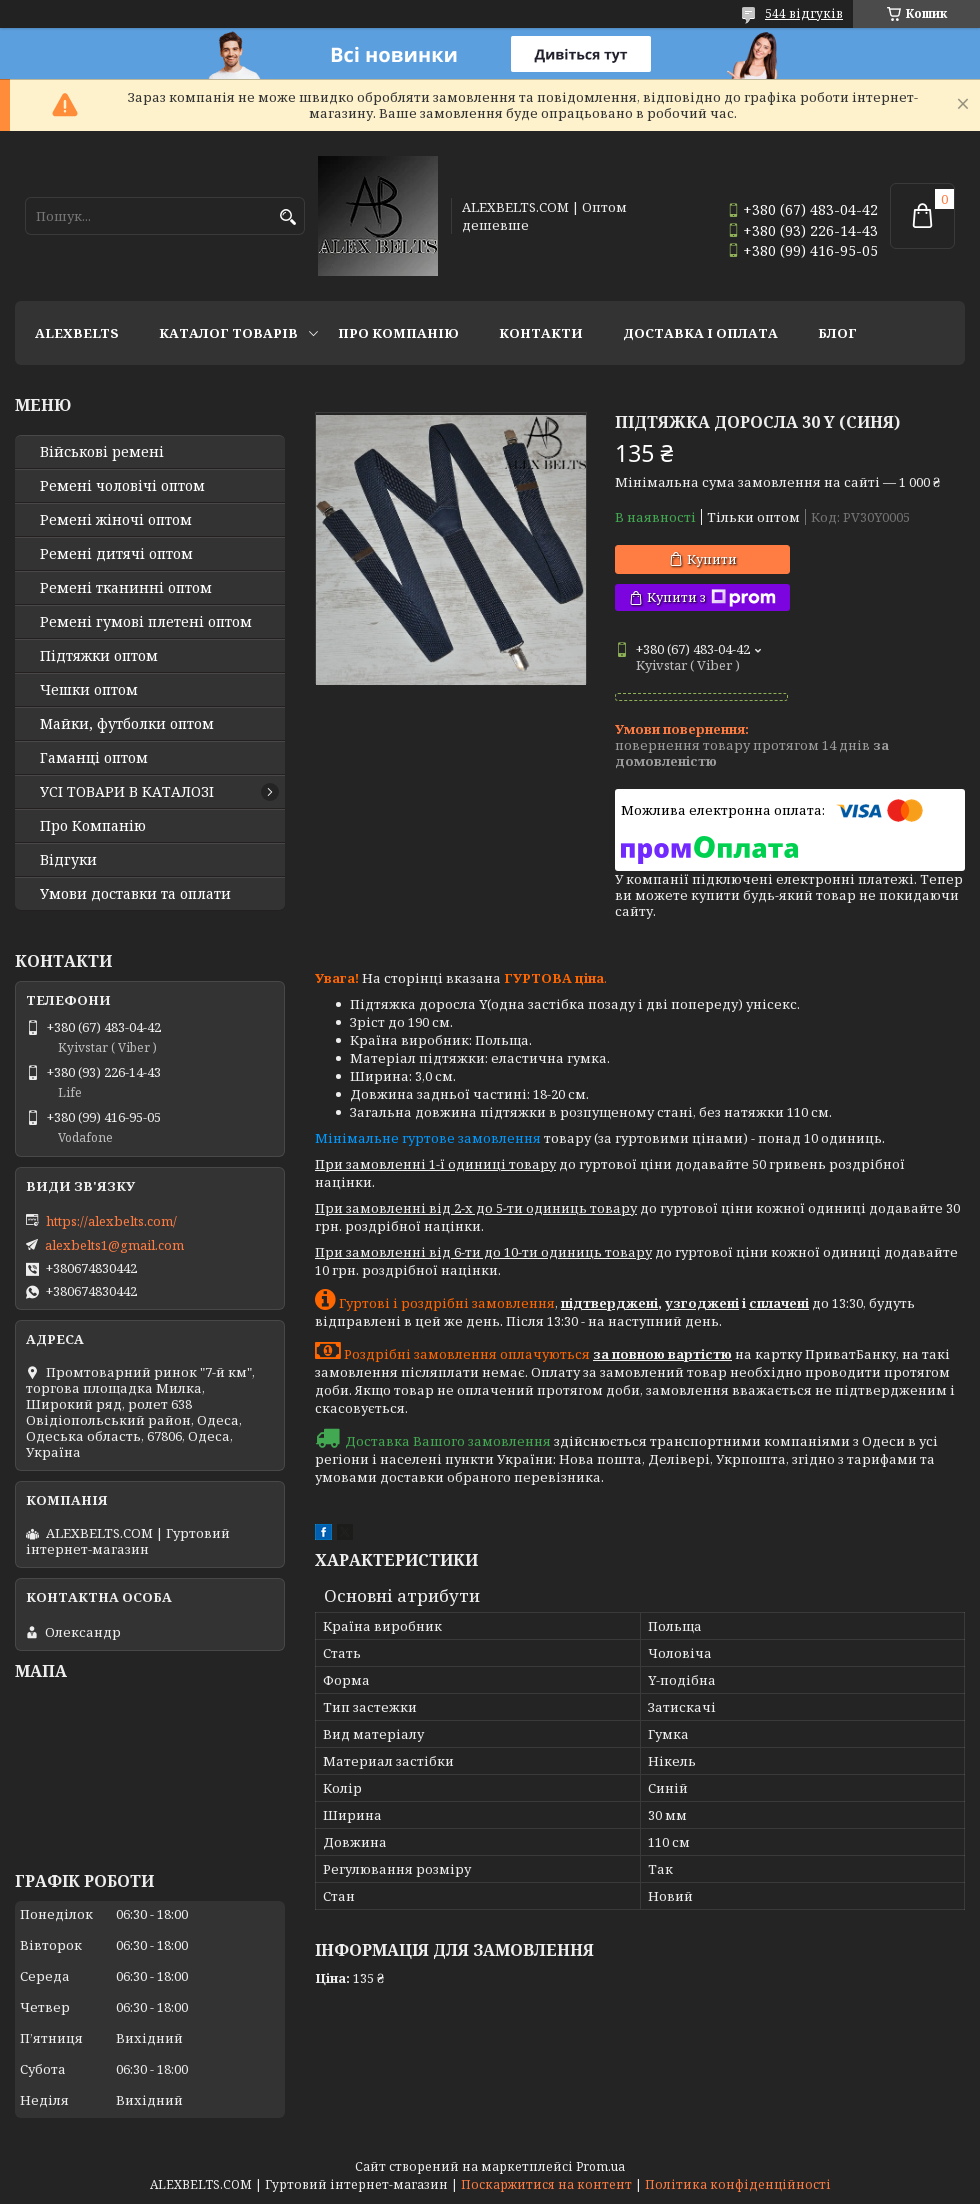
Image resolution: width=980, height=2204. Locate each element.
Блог (837, 333)
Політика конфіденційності (738, 2184)
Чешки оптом (89, 690)
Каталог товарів (228, 333)
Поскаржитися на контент (546, 2184)
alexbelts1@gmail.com (114, 1245)
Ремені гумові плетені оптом (146, 622)
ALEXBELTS (77, 333)
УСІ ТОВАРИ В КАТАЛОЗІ (127, 792)
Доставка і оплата (700, 333)
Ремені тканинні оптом (126, 588)
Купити (712, 559)
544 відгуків (804, 13)
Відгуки (68, 860)
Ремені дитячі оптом (116, 554)
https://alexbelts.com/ (111, 1221)
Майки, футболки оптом (127, 724)
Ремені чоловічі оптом (122, 486)
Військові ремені (102, 452)
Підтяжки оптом (99, 656)
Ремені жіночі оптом (116, 520)
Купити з (711, 597)
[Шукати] (287, 217)
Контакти (541, 333)
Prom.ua (600, 2166)
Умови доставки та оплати (135, 894)
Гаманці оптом (94, 758)
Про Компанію (398, 333)
